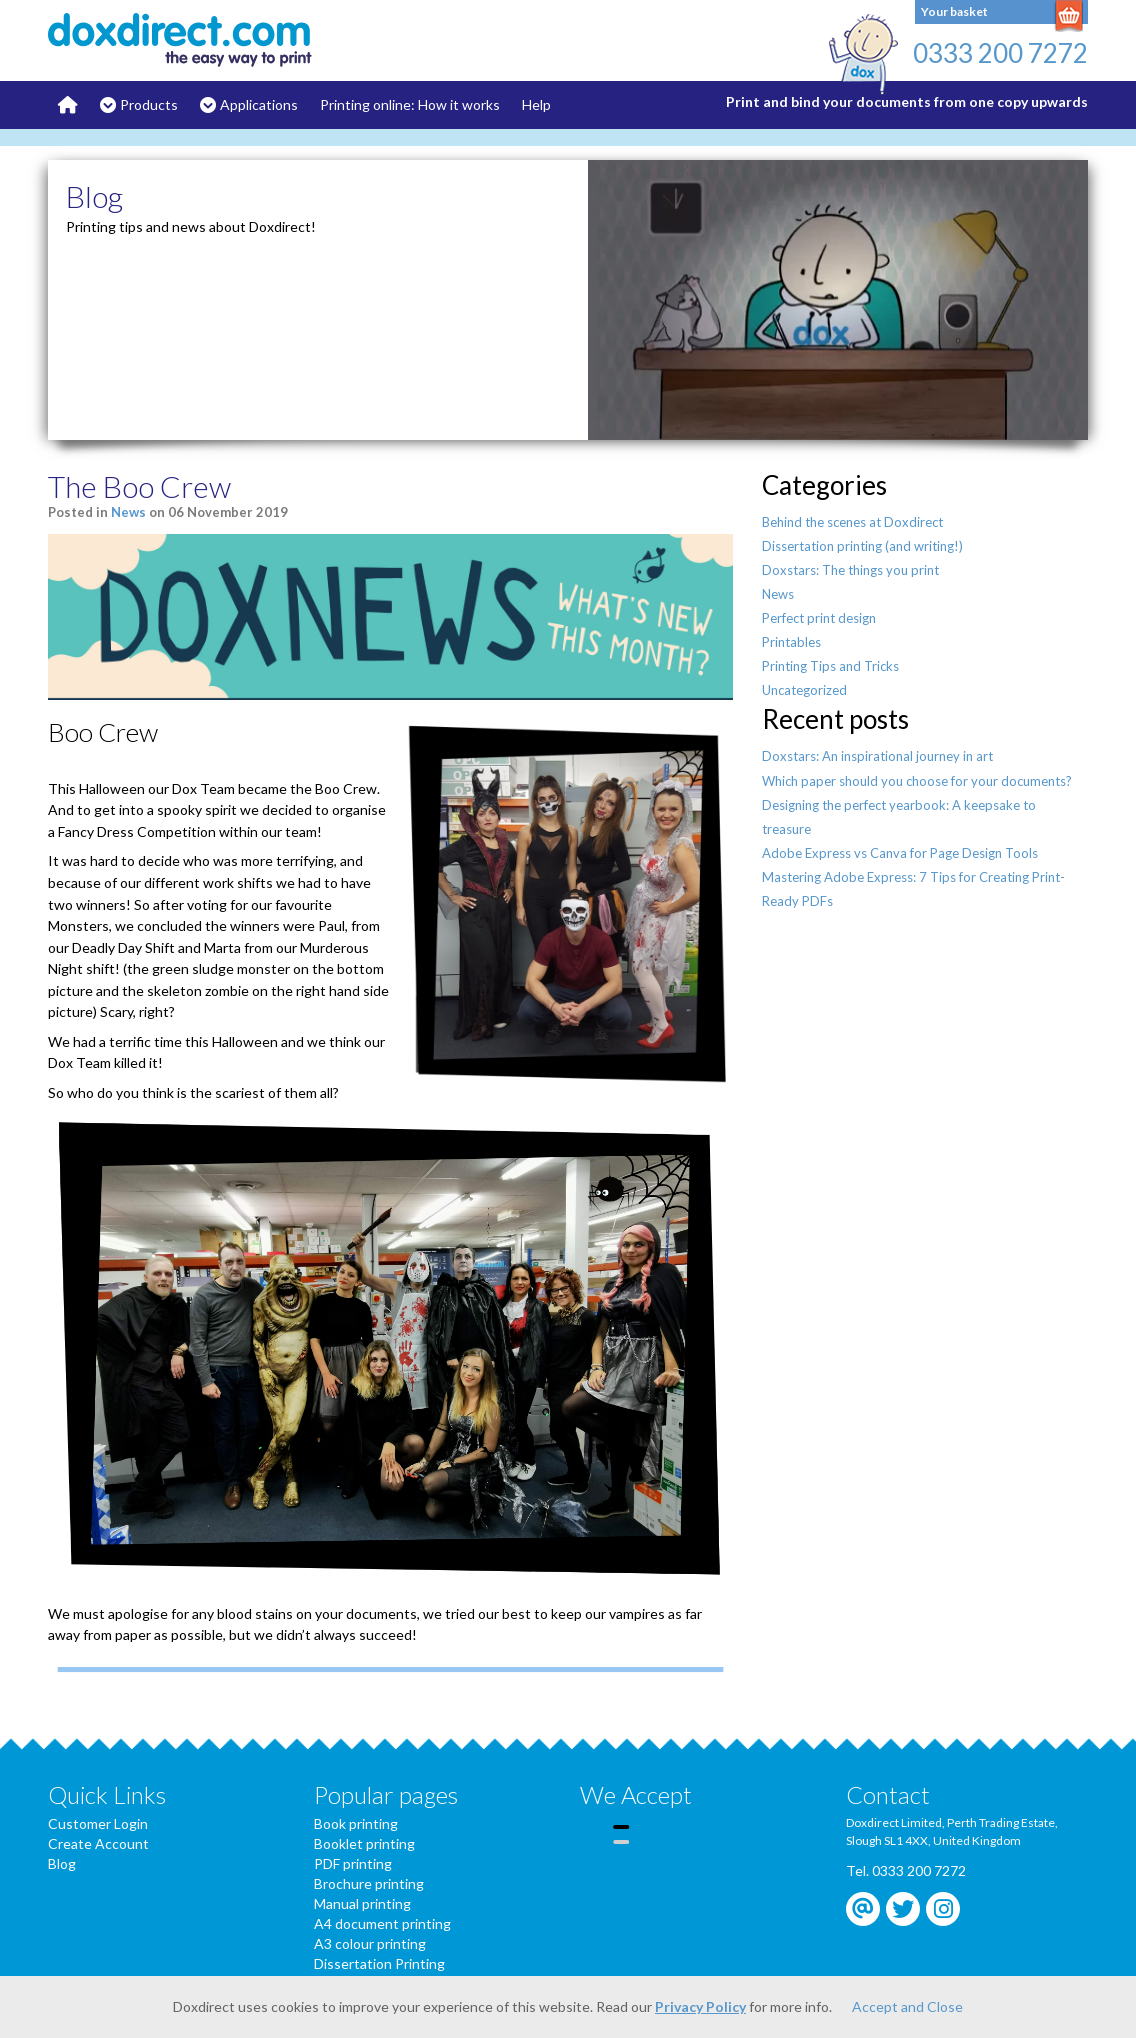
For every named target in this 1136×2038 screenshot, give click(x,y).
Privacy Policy (700, 2006)
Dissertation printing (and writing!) (862, 546)
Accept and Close (907, 2006)
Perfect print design (819, 618)
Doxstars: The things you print (850, 570)
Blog (62, 1863)
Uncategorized (804, 690)
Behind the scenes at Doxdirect (852, 522)
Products (149, 104)
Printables (791, 642)
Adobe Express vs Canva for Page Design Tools (900, 853)
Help (536, 104)
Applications (259, 104)
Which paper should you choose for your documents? (917, 781)
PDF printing (353, 1863)
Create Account (98, 1843)
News (128, 512)
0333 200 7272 (1000, 53)
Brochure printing (369, 1883)
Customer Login (98, 1823)
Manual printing (362, 1903)
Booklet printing (364, 1843)
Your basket (954, 11)
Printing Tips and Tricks (830, 666)
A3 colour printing (370, 1943)
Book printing (356, 1823)
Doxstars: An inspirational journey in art (877, 756)
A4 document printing (382, 1923)
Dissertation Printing (379, 1963)
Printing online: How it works (410, 104)
